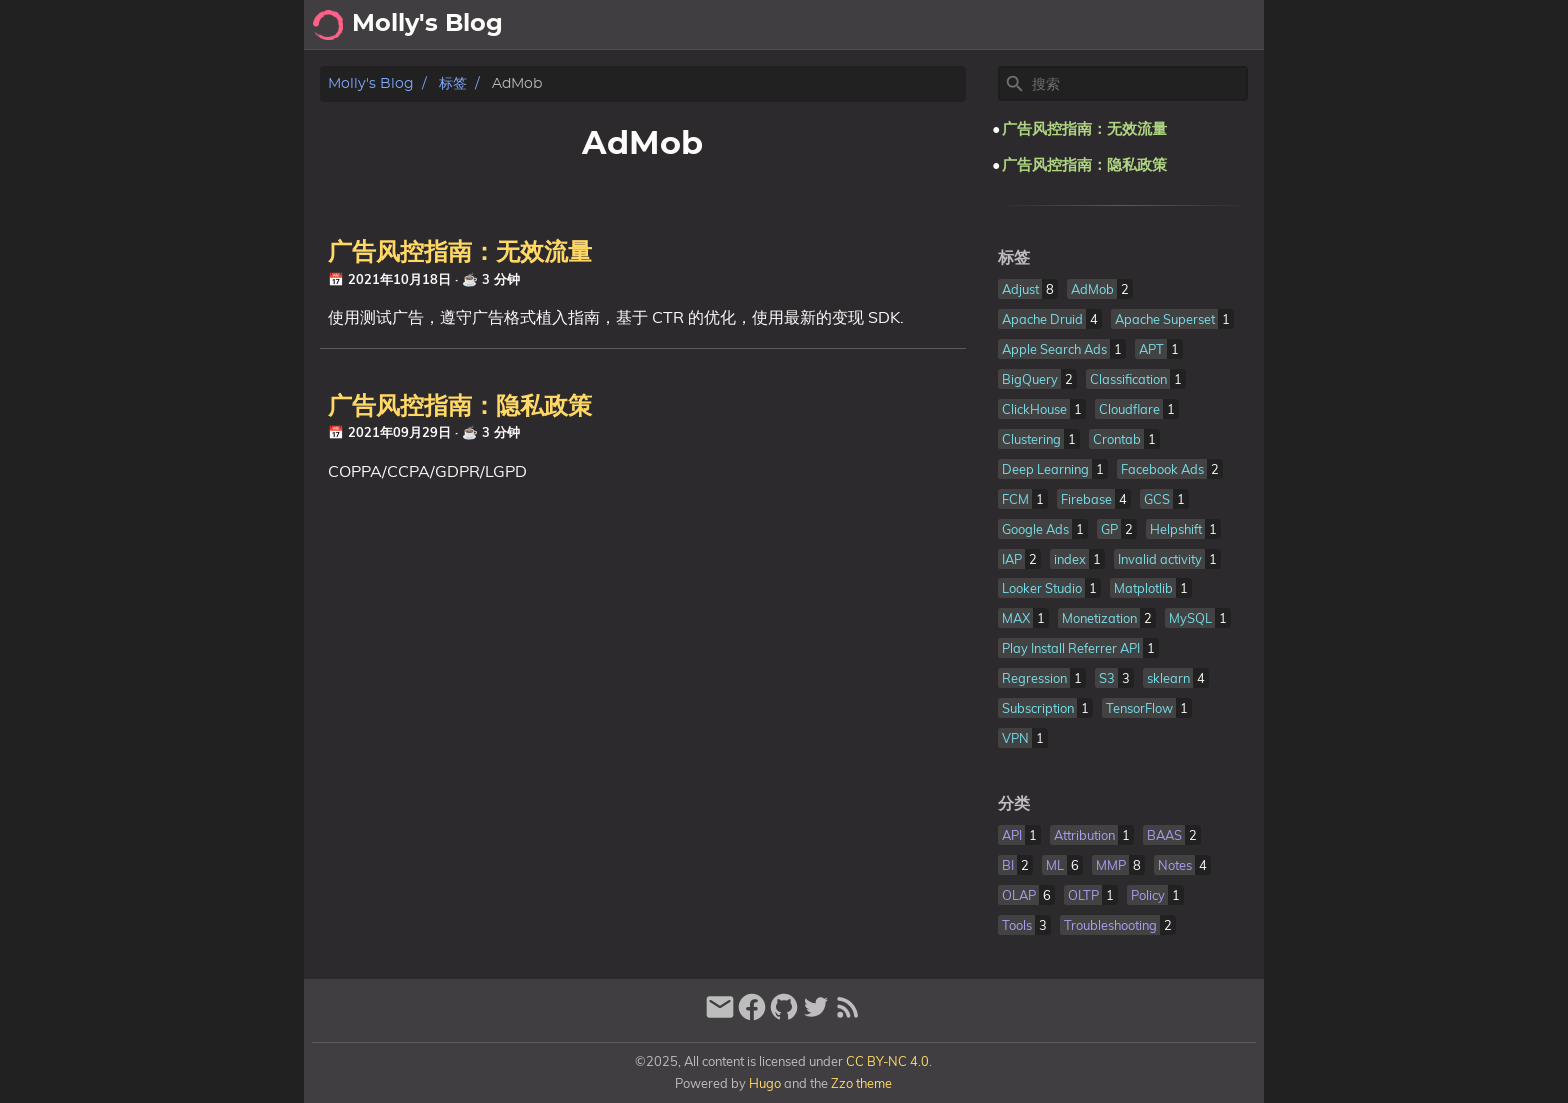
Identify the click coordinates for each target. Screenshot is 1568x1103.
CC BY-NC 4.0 (887, 1061)
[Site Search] (1138, 84)
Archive (1094, 25)
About (1230, 25)
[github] (784, 1015)
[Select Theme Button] (1029, 25)
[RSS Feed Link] (848, 1015)
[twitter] (816, 1015)
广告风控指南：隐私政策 (460, 407)
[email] (720, 1015)
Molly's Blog (371, 83)
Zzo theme (861, 1083)
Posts (1165, 25)
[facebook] (752, 1015)
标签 (453, 83)
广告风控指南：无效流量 (460, 253)
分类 (1014, 804)
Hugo (765, 1083)
